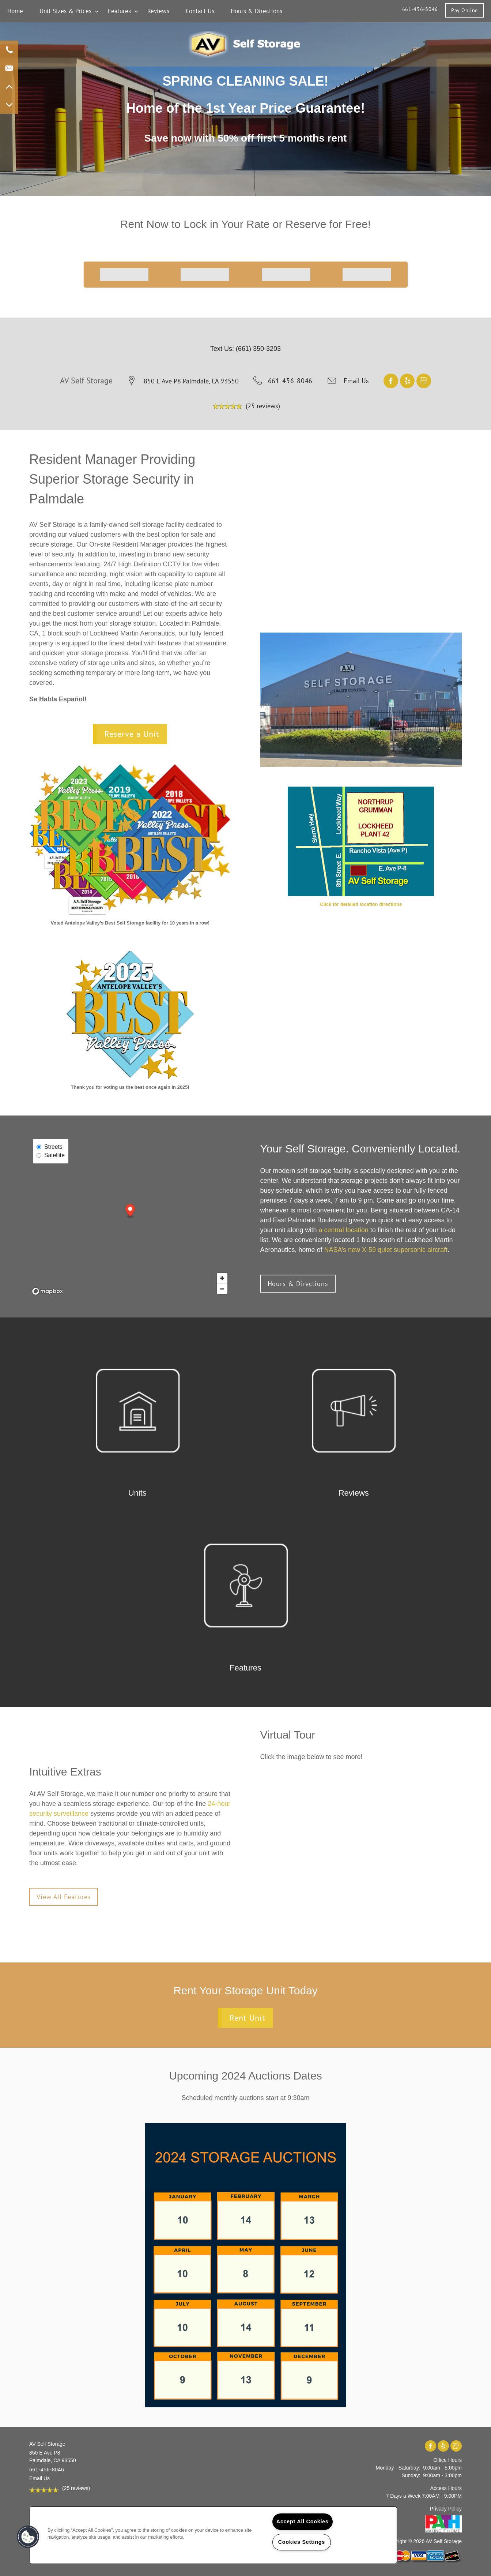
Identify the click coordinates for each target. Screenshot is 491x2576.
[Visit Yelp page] (408, 380)
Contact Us (200, 11)
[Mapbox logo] (47, 1291)
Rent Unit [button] (247, 2018)
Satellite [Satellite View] (51, 1155)
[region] (213, 2535)
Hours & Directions (256, 11)
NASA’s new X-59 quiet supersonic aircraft (386, 1249)
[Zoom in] (222, 1278)
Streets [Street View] (50, 1147)
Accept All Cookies (302, 2521)
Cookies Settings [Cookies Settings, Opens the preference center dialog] (301, 2542)
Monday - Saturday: (398, 2468)
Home (15, 11)
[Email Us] (9, 68)
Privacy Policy (446, 2509)
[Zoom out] (222, 1288)
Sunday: (410, 2475)
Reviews (158, 11)
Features (119, 11)
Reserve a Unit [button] (132, 734)
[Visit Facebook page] (392, 380)
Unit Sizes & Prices (65, 11)
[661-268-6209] (9, 50)
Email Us (356, 380)
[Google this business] (423, 380)
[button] (464, 10)
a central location (344, 1230)
